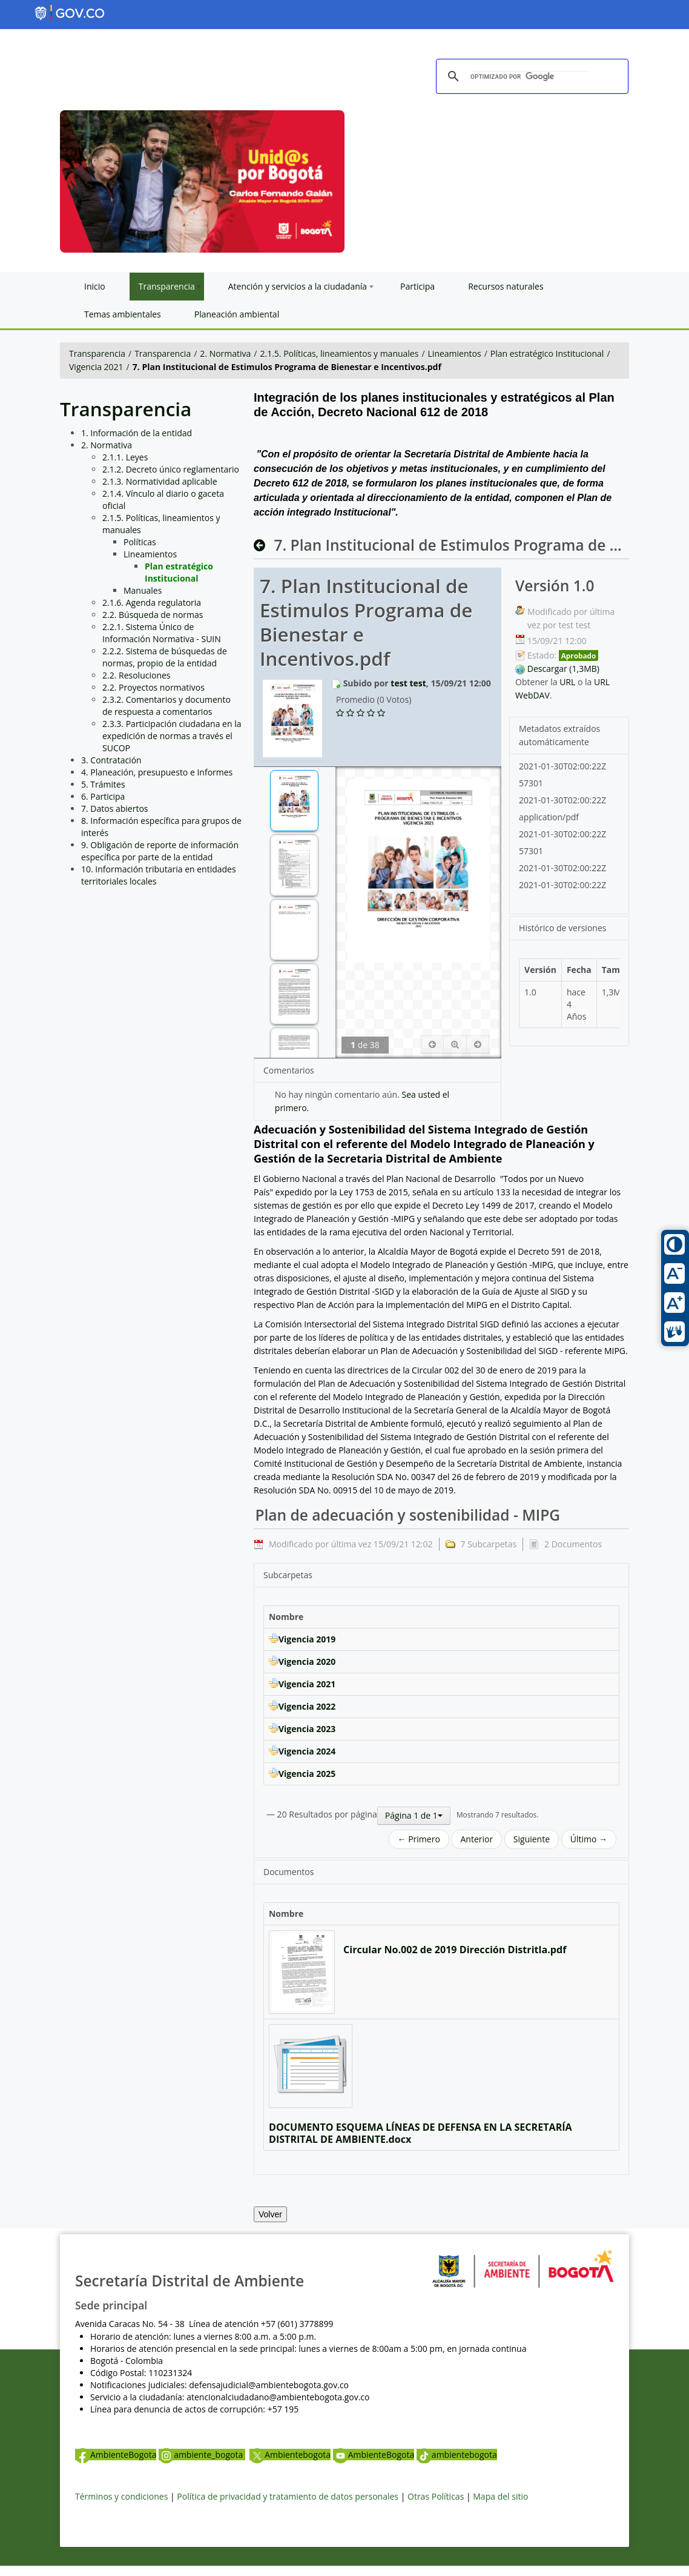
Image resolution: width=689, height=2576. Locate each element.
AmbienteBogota (115, 2454)
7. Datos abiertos (114, 808)
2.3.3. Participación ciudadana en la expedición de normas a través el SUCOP (172, 736)
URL (567, 682)
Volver (270, 2214)
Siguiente (531, 1839)
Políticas (140, 542)
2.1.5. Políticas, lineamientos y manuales (339, 353)
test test (408, 683)
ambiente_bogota (202, 2454)
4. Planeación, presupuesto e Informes (156, 772)
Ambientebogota (290, 2454)
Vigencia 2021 (96, 367)
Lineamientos (454, 353)
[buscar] (530, 77)
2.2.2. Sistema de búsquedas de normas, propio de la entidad (164, 657)
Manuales (143, 590)
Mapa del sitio (500, 2496)
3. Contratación (111, 760)
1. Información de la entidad (136, 433)
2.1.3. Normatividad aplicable (159, 481)
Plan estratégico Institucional (547, 353)
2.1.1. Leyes (125, 457)
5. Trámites (103, 784)
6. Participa (103, 796)
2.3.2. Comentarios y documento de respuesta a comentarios (166, 705)
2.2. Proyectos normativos (153, 687)
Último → (588, 1839)
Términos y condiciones (121, 2496)
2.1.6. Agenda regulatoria (151, 602)
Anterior (476, 1839)
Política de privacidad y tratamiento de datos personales (287, 2496)
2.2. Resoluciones (136, 675)
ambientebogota (457, 2454)
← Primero (419, 1839)
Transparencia (97, 353)
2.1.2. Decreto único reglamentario (170, 469)
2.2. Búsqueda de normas (152, 614)
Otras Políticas (435, 2496)
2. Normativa (225, 353)
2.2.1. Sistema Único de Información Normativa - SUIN (161, 633)
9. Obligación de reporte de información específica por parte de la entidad (160, 851)
